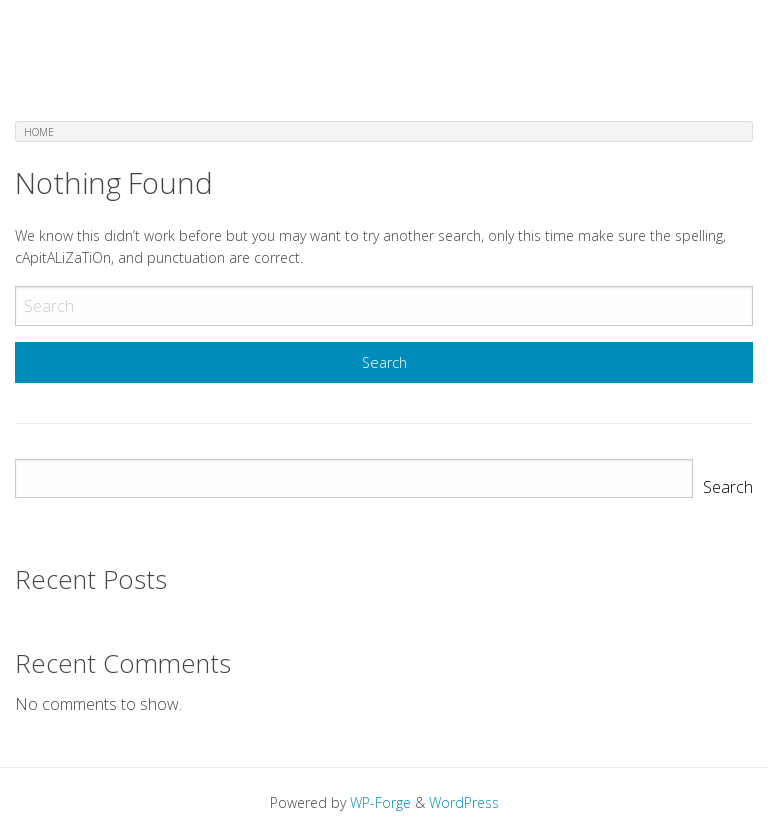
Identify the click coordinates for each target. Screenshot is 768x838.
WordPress (464, 802)
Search (728, 487)
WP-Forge (380, 802)
